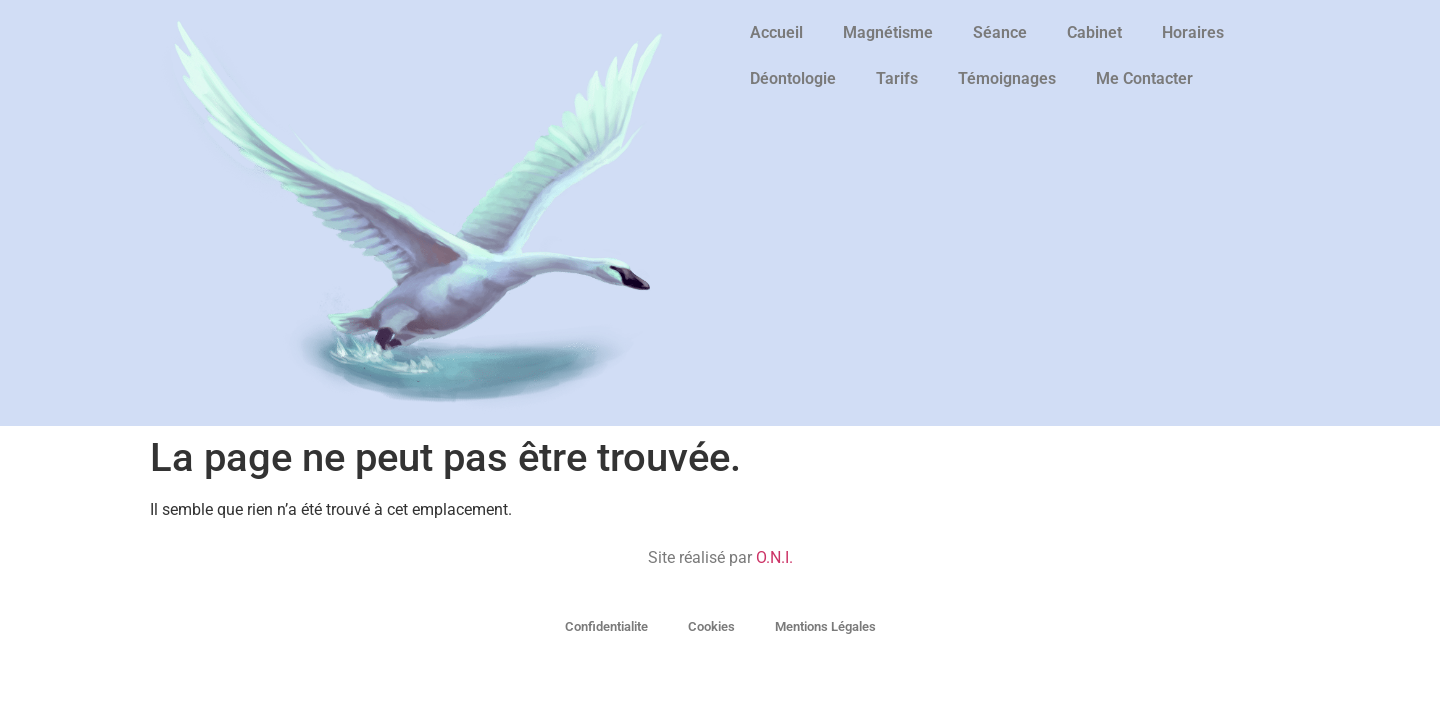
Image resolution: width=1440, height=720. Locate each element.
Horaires (1193, 32)
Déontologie (793, 78)
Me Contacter (1144, 78)
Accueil (776, 32)
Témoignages (1007, 78)
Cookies (711, 626)
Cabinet (1094, 32)
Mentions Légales (825, 626)
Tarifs (897, 78)
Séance (1000, 32)
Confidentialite (606, 626)
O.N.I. (774, 557)
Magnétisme (888, 32)
